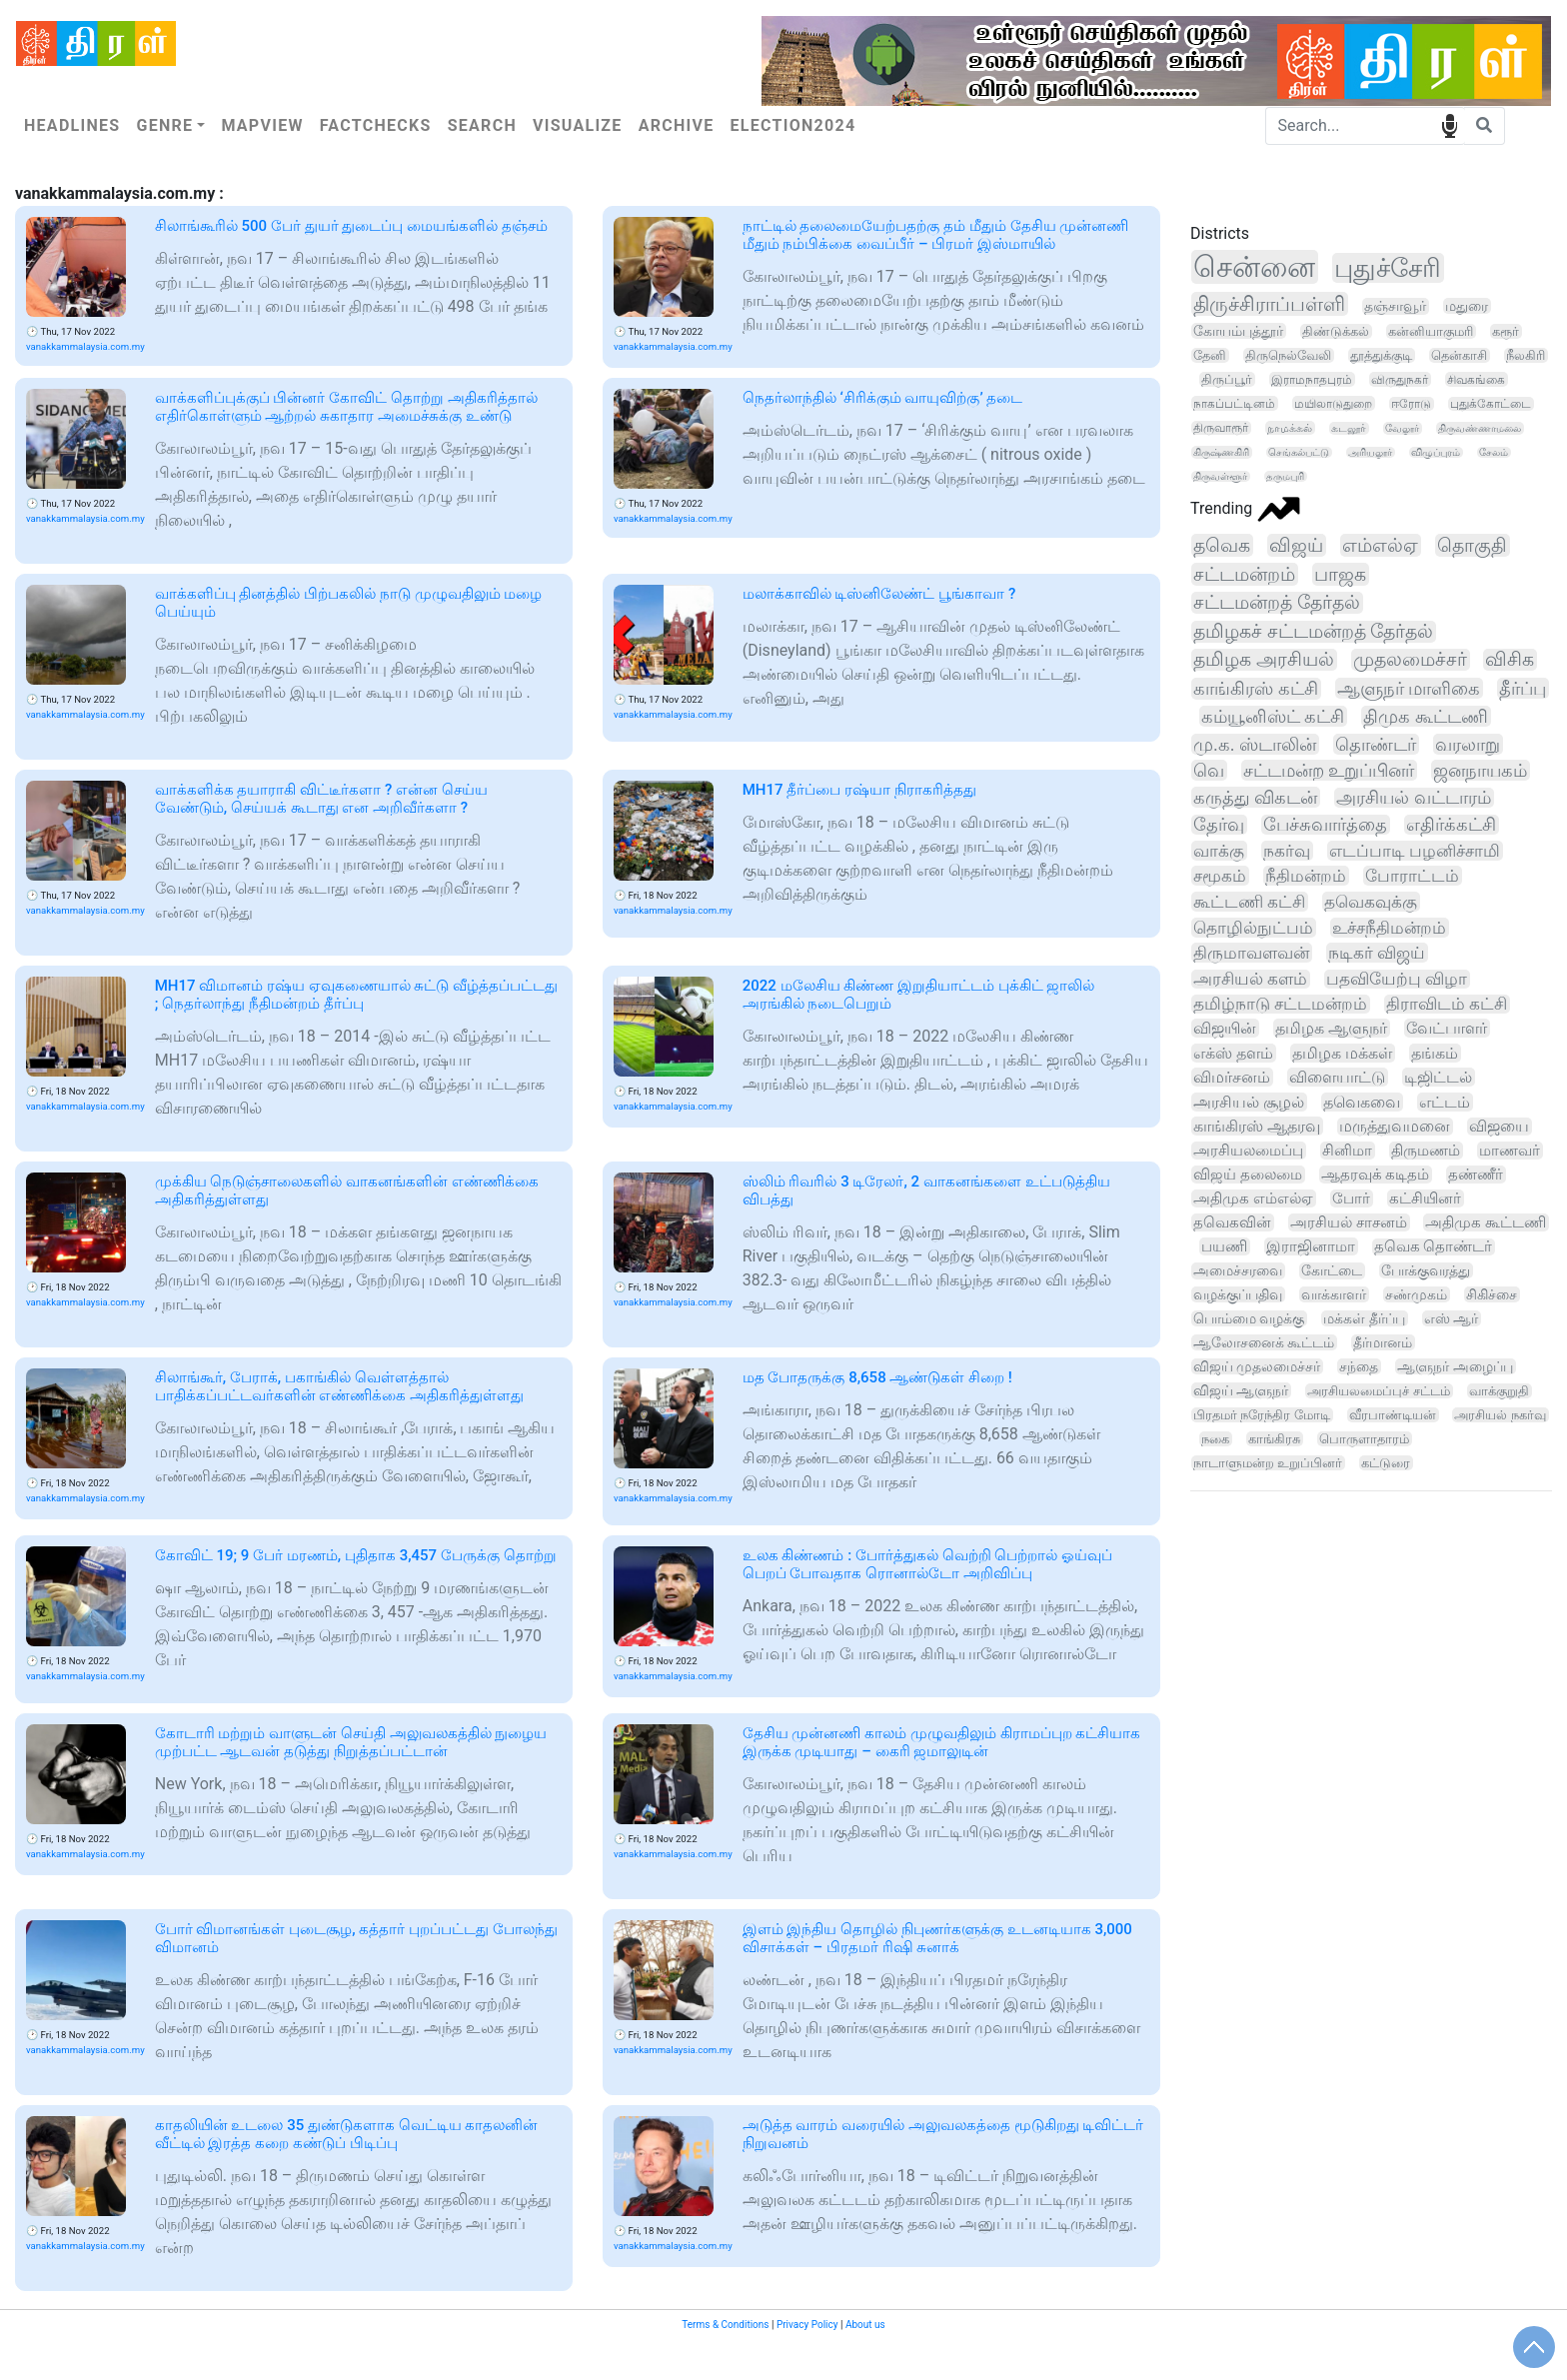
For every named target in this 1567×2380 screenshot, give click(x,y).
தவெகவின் (1232, 1222)
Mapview (262, 125)
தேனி (1209, 355)
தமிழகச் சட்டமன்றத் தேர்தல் (1313, 632)
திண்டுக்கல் (1335, 331)
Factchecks (376, 125)
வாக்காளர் (1333, 1294)
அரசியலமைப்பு (1248, 1151)
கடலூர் (1348, 428)
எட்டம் (1444, 1102)
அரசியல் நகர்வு (1499, 1414)
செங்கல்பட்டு (1298, 452)
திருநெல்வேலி (1288, 355)
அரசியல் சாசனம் (1348, 1222)
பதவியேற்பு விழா (1396, 979)
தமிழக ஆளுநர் (1331, 1028)
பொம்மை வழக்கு (1248, 1318)
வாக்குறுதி (1499, 1390)
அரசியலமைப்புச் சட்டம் (1378, 1390)
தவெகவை (1361, 1102)
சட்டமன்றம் (1244, 574)
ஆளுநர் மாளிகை (1409, 688)
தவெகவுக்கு (1370, 902)
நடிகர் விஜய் (1376, 953)
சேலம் (1493, 452)
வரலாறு (1467, 744)
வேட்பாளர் (1446, 1028)
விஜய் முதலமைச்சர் (1256, 1366)
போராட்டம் (1412, 876)
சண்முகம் (1416, 1294)
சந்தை (1358, 1366)
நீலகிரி (1525, 355)
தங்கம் (1434, 1053)
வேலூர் (1402, 428)
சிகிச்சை (1491, 1294)
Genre (164, 125)
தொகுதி (1472, 545)
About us (865, 2324)
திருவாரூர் (1220, 428)
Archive (677, 125)
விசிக (1509, 660)
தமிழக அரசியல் (1263, 660)
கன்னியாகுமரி (1430, 331)
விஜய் (1296, 545)
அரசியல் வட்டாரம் (1413, 798)
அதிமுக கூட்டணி (1485, 1222)
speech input (1449, 124)
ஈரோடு (1411, 404)
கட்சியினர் (1425, 1198)
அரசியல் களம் (1250, 979)
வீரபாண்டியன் (1392, 1414)
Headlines (72, 125)
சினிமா (1347, 1151)
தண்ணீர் (1475, 1175)
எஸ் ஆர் (1451, 1318)
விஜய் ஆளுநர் (1240, 1390)
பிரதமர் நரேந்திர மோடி (1261, 1414)
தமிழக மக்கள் (1342, 1053)
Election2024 (793, 125)
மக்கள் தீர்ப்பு (1363, 1318)
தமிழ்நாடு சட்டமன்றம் (1280, 1004)
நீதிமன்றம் (1305, 876)
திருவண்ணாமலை (1479, 428)
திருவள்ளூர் (1220, 476)
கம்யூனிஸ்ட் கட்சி (1273, 716)
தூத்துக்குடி (1381, 355)
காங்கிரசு (1274, 1438)
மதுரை (1466, 306)
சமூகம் (1219, 876)
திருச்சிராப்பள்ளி (1269, 304)
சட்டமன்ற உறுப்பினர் (1328, 770)
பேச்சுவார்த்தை (1325, 825)
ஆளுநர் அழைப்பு (1454, 1366)
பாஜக (1340, 574)
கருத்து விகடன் (1255, 797)
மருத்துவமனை (1394, 1127)
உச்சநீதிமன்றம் (1389, 928)
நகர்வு (1286, 851)
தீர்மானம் (1382, 1342)
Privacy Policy (807, 2324)
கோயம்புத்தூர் (1238, 331)
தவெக (1221, 545)
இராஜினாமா (1310, 1246)
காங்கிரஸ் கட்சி (1255, 689)
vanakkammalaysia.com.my (85, 346)
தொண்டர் (1375, 744)
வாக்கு (1218, 851)
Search (482, 125)
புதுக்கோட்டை (1490, 404)
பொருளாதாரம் (1364, 1438)
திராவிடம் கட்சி (1446, 1004)
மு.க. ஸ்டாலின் (1254, 744)
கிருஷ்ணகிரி (1221, 452)
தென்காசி (1459, 355)
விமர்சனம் (1231, 1077)
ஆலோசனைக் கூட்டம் (1263, 1342)
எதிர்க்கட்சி (1451, 825)
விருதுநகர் (1399, 379)
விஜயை (1499, 1127)
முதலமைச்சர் (1410, 660)
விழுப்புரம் (1435, 452)
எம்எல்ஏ (1380, 545)
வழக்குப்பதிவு (1237, 1294)
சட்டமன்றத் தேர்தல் (1276, 603)
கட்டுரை (1385, 1462)
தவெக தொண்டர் (1433, 1246)
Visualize (578, 125)
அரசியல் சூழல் (1248, 1102)
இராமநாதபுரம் (1311, 379)
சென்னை (1254, 267)
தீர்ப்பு (1522, 688)
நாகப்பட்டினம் (1234, 403)
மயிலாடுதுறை (1333, 403)
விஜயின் (1224, 1028)
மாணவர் (1509, 1151)
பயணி (1224, 1246)
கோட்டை (1331, 1270)
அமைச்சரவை (1237, 1270)
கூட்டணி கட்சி (1249, 902)
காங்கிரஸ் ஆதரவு (1256, 1126)
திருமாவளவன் (1251, 953)
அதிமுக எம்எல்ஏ (1253, 1198)
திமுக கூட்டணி (1425, 716)
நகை (1215, 1438)
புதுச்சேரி (1387, 268)
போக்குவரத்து (1425, 1270)
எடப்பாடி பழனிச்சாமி (1414, 851)
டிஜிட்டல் (1438, 1077)
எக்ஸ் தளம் (1233, 1053)
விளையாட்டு (1337, 1077)
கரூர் (1505, 331)
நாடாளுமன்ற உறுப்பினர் (1267, 1462)
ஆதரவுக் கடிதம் (1375, 1175)
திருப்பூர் (1226, 379)
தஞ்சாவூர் (1395, 306)
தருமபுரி (1285, 476)
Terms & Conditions (725, 2324)
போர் (1351, 1198)
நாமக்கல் (1289, 428)
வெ (1208, 770)
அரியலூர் (1370, 452)
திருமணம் (1425, 1151)
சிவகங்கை (1476, 379)
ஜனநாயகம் (1480, 770)
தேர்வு (1218, 825)
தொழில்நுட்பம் (1253, 928)
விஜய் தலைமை (1247, 1175)
